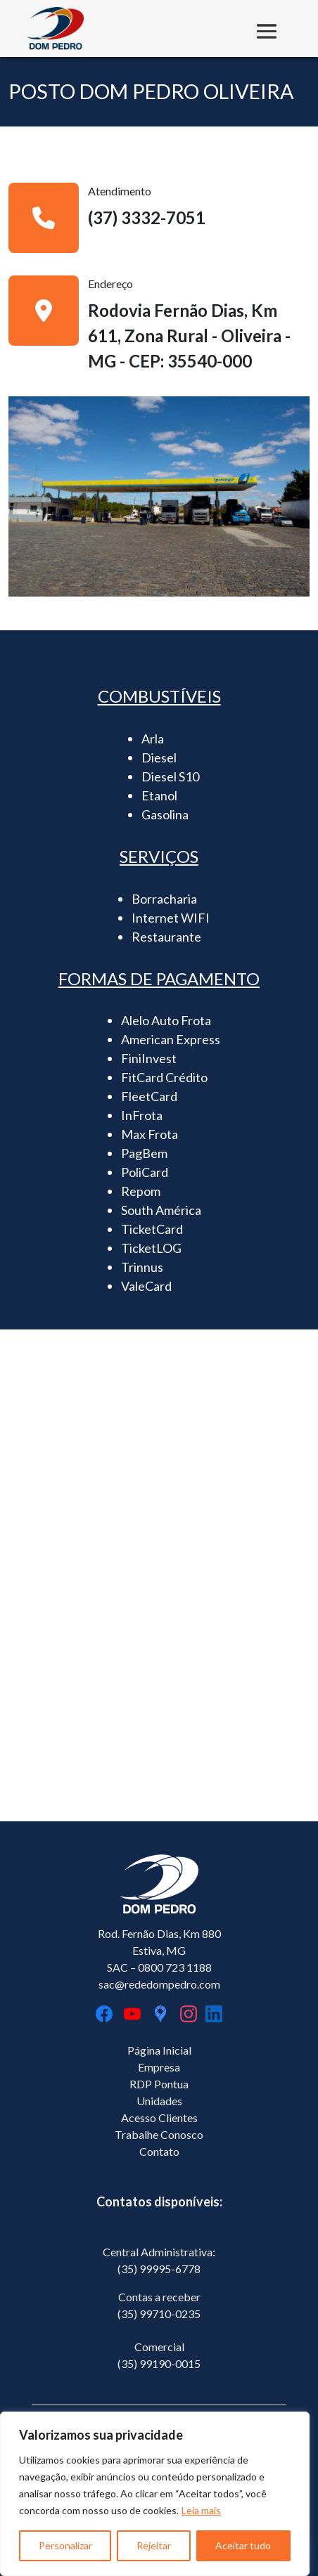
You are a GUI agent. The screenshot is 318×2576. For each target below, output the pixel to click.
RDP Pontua (159, 2083)
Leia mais (201, 2510)
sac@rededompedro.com (159, 1984)
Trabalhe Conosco (159, 2134)
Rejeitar (153, 2545)
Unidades (159, 2100)
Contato (159, 2151)
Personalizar (65, 2545)
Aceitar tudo (243, 2545)
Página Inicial (159, 2050)
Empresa (159, 2067)
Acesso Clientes (159, 2117)
